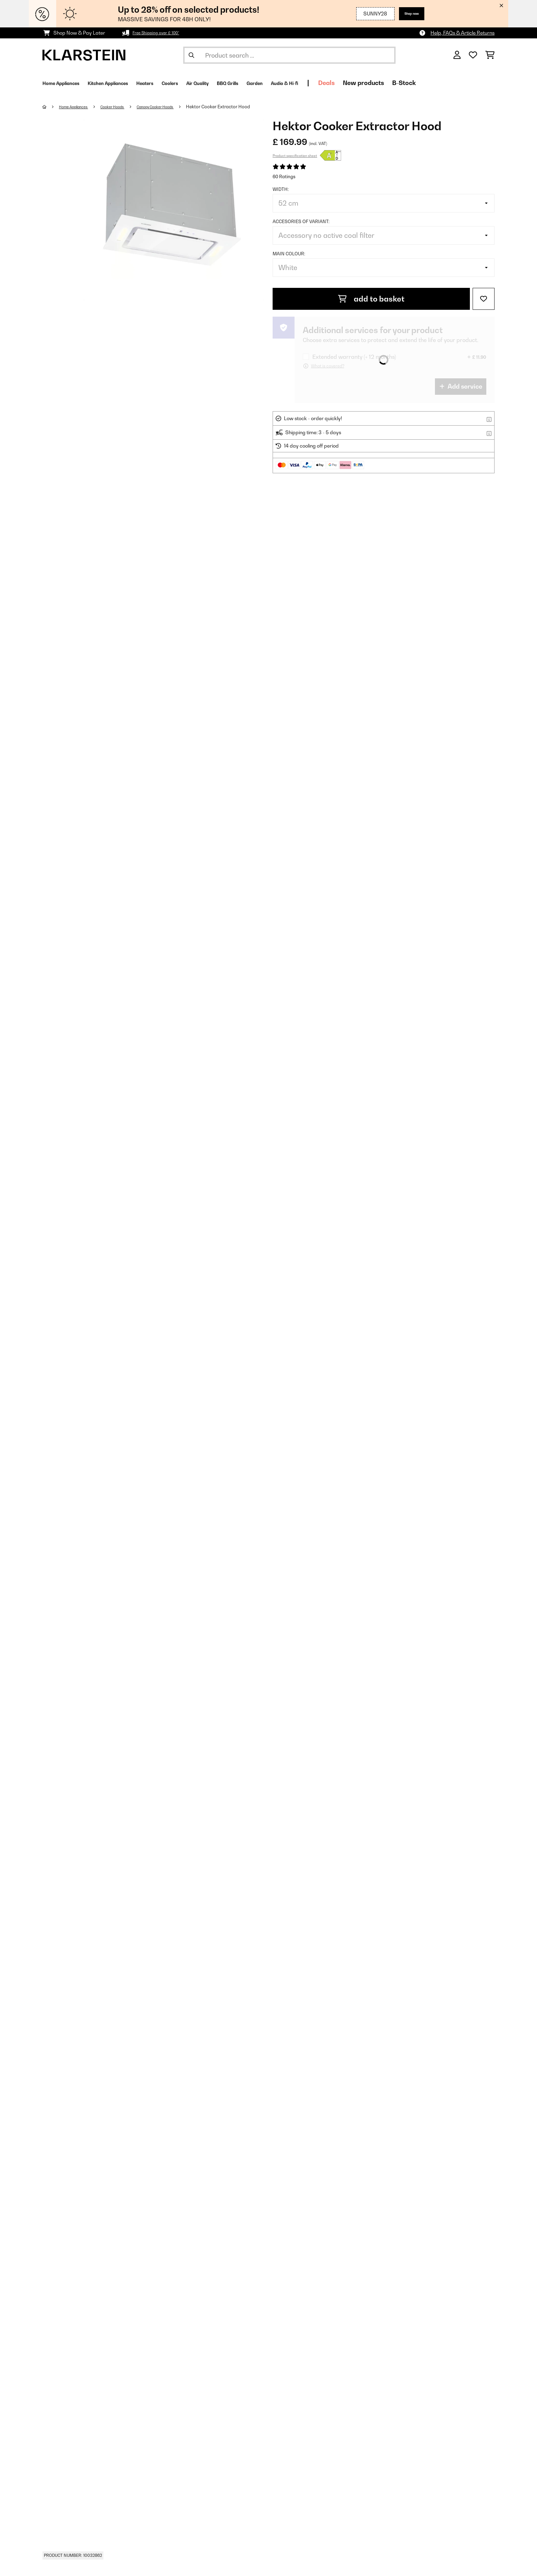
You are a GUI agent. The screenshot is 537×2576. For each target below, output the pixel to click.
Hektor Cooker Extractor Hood (247, 106)
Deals (404, 82)
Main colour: (289, 253)
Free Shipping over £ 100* (161, 33)
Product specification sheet (295, 156)
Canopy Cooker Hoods (178, 106)
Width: (281, 189)
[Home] (51, 106)
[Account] (457, 55)
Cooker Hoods (125, 106)
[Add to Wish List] (484, 299)
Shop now (407, 13)
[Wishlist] (473, 55)
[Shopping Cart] (490, 55)
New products (441, 82)
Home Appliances (79, 106)
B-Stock (482, 82)
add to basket (371, 298)
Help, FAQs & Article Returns (462, 33)
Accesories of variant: (301, 221)
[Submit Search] (191, 55)
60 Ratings (284, 176)
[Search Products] (289, 55)
